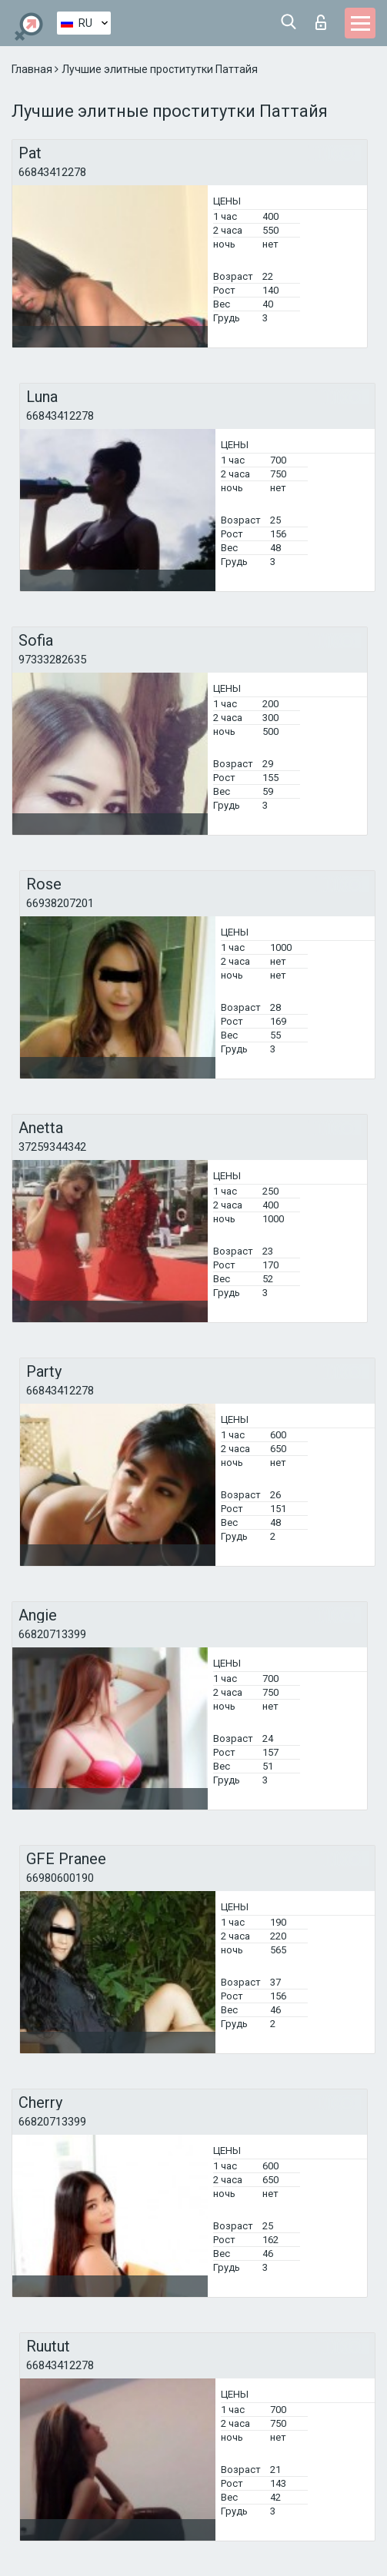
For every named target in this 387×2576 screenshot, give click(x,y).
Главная (33, 69)
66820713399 (52, 1634)
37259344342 (52, 1147)
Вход (320, 22)
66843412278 (52, 172)
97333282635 (52, 659)
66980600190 (60, 1878)
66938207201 (60, 903)
